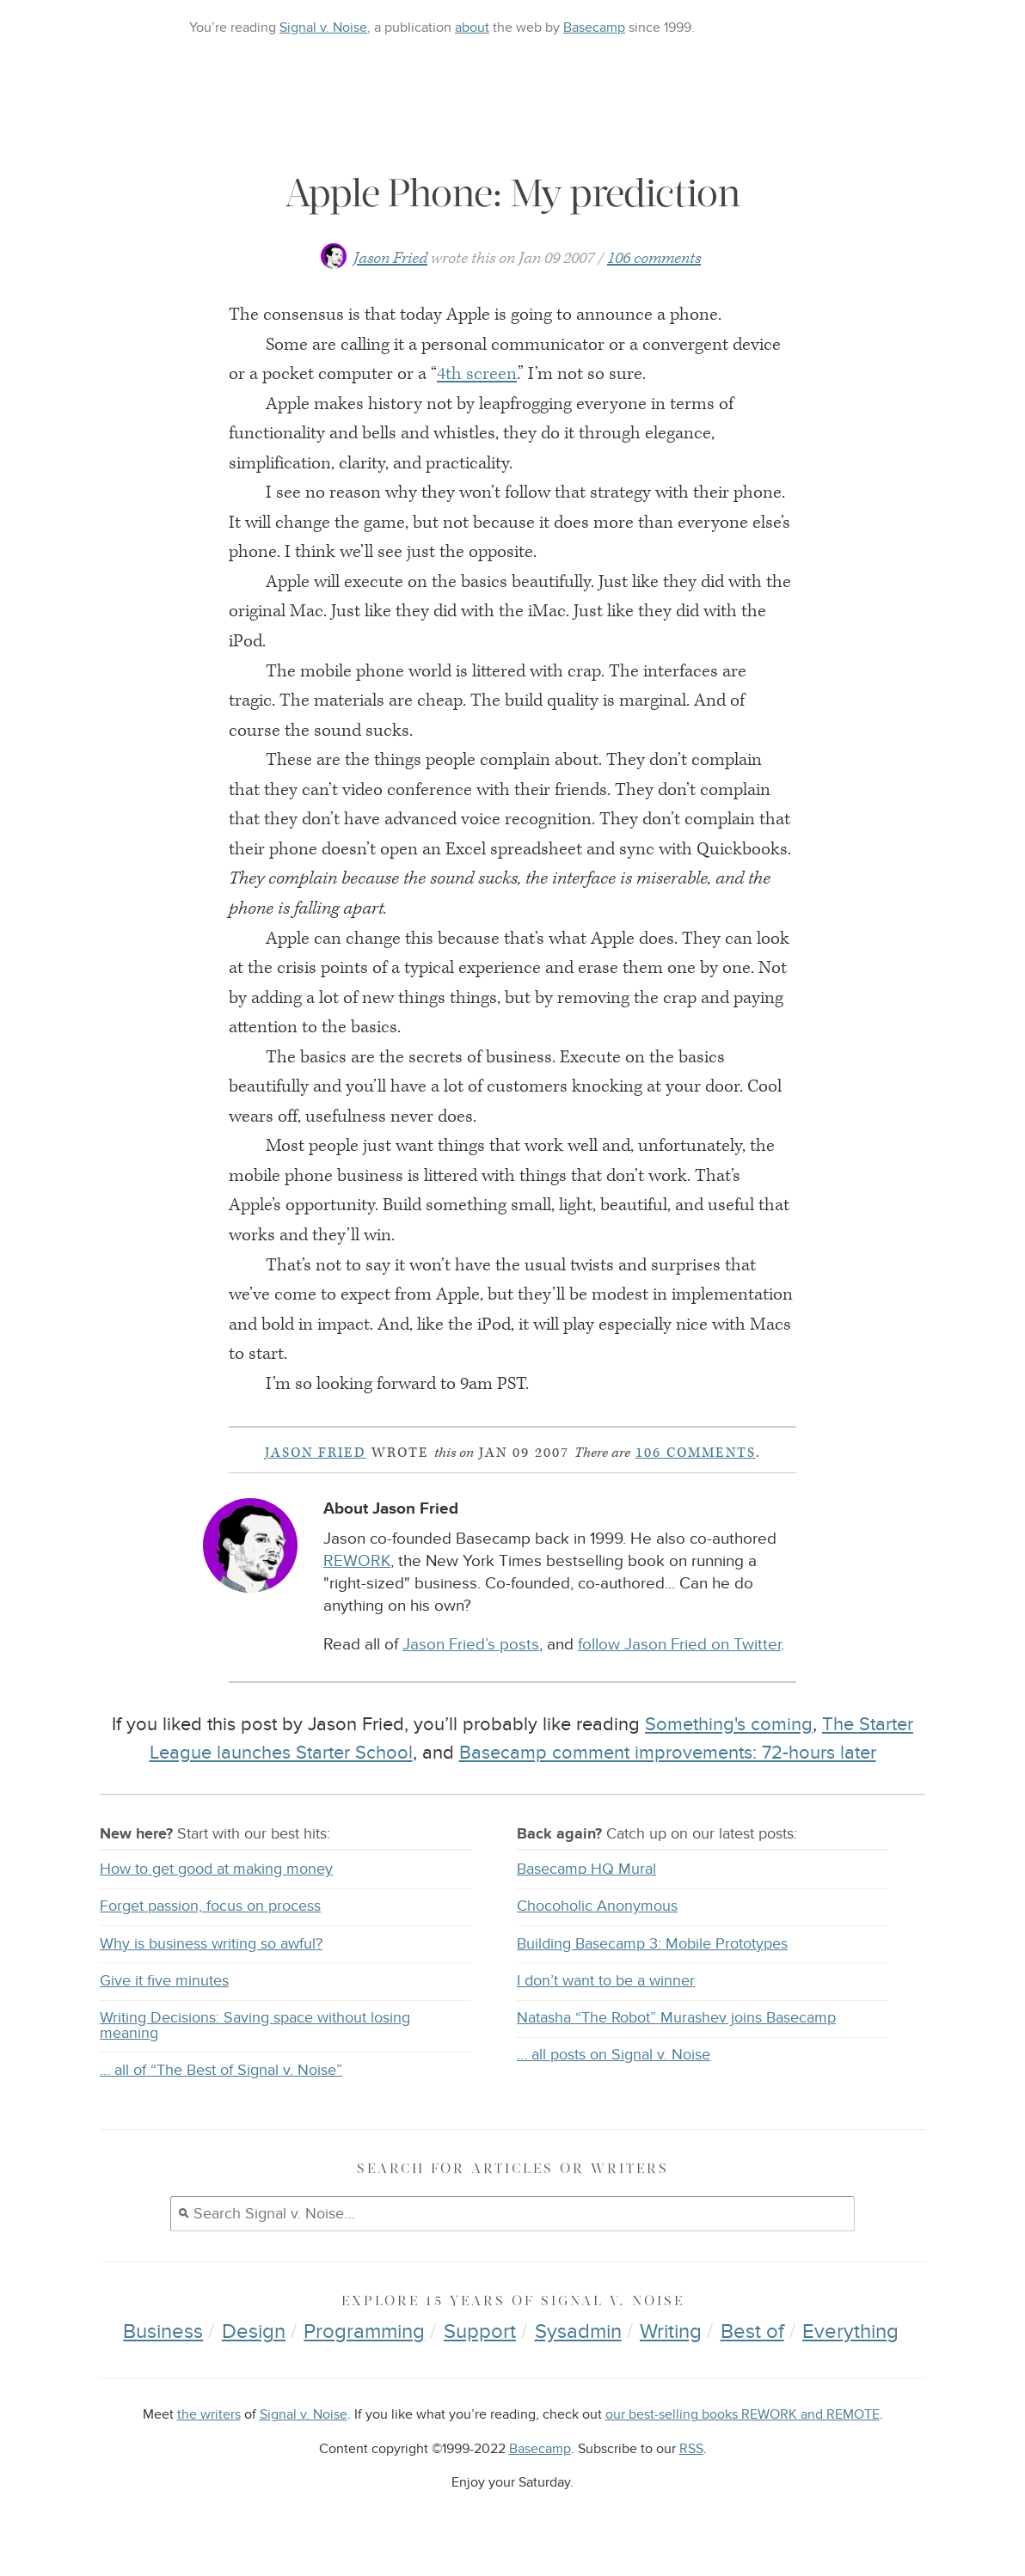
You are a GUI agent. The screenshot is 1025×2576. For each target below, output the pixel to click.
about (472, 27)
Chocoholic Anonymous (597, 1906)
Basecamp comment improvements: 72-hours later (667, 1752)
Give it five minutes (164, 1981)
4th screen (477, 374)
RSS (691, 2449)
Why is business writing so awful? (211, 1944)
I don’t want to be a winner (606, 1981)
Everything (850, 2331)
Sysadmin (578, 2331)
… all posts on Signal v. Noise (613, 2055)
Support (480, 2331)
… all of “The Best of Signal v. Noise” (221, 2070)
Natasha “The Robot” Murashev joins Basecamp (676, 2018)
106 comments (654, 258)
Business (163, 2331)
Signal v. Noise (323, 27)
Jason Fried (390, 258)
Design (253, 2331)
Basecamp (594, 27)
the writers (209, 2415)
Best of (752, 2331)
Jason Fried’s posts (470, 1645)
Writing (671, 2331)
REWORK (356, 1561)
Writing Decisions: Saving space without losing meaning (255, 2025)
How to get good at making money (216, 1869)
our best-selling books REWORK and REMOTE (742, 2415)
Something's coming (729, 1724)
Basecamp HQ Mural (586, 1869)
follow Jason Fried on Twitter (679, 1645)
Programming (364, 2331)
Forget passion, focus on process (210, 1906)
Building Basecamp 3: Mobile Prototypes (652, 1944)
